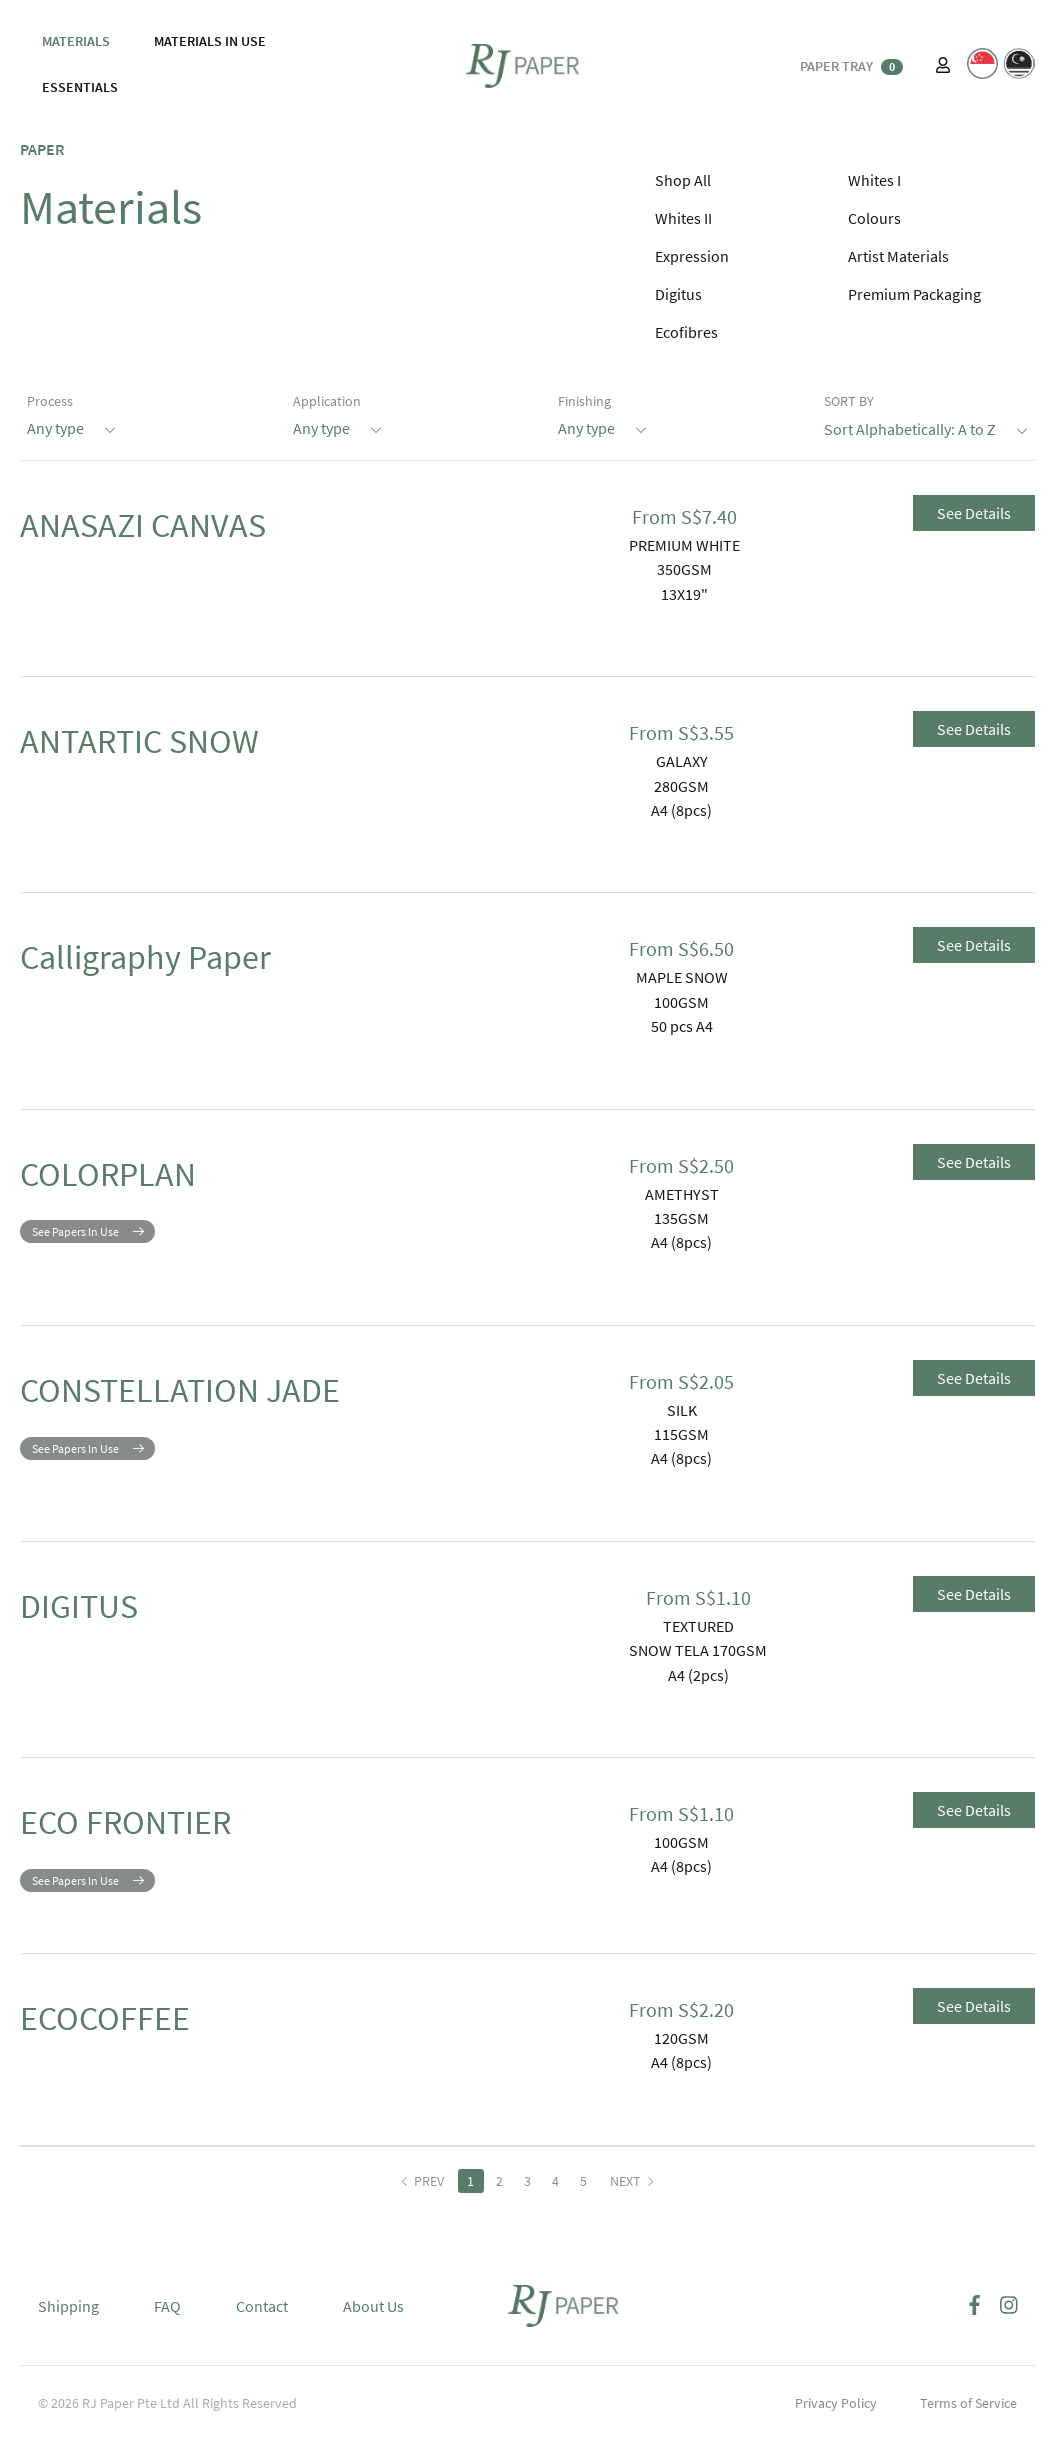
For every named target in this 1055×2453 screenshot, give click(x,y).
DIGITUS (104, 1613)
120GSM (681, 2053)
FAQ (167, 2321)
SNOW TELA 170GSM (698, 1650)
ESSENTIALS (80, 87)
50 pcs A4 (682, 1026)
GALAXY (682, 761)
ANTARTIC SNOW (188, 748)
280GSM (681, 786)
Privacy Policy (836, 2418)
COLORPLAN (143, 1181)
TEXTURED (698, 1626)
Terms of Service (968, 2418)
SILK (682, 1410)
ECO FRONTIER (169, 1829)
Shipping (68, 2321)
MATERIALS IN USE (210, 41)
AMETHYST (682, 1194)
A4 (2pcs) (698, 1675)
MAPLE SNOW (682, 977)
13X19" (684, 594)
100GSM (681, 1002)
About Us (373, 2321)
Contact (262, 2321)
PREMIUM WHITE (684, 545)
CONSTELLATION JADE (245, 1397)
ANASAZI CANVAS (192, 532)
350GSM (684, 569)
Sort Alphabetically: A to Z (926, 427)
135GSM (681, 1218)
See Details (974, 513)
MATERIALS (76, 41)
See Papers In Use (75, 1246)
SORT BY (849, 401)
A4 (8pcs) (681, 810)
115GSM (681, 1434)
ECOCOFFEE (139, 2040)
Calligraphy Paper (196, 964)
